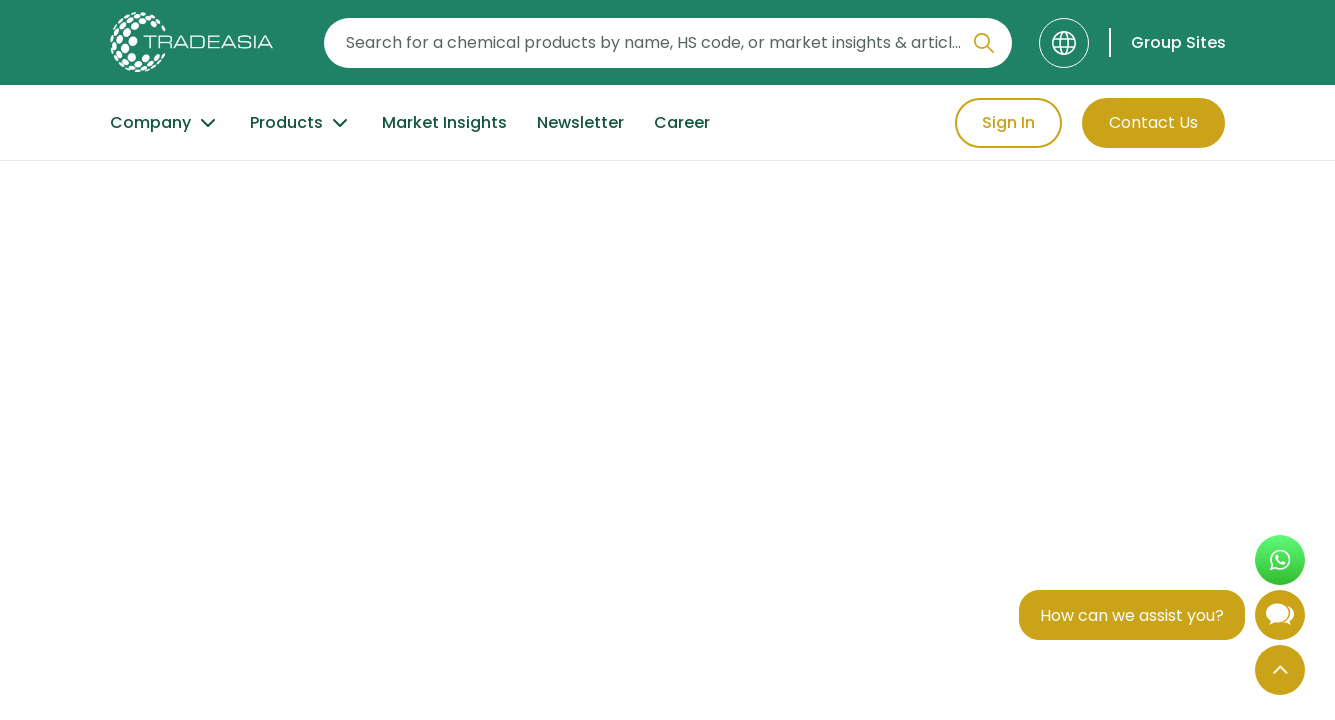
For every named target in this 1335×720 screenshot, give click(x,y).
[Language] (1064, 43)
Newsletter (580, 122)
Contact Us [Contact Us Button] (1153, 122)
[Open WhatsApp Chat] (1280, 560)
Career (682, 122)
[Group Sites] (1167, 42)
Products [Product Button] (301, 123)
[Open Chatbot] (1280, 619)
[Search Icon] (984, 47)
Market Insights (444, 122)
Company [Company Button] (165, 123)
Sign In (1008, 122)
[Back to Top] (1280, 670)
